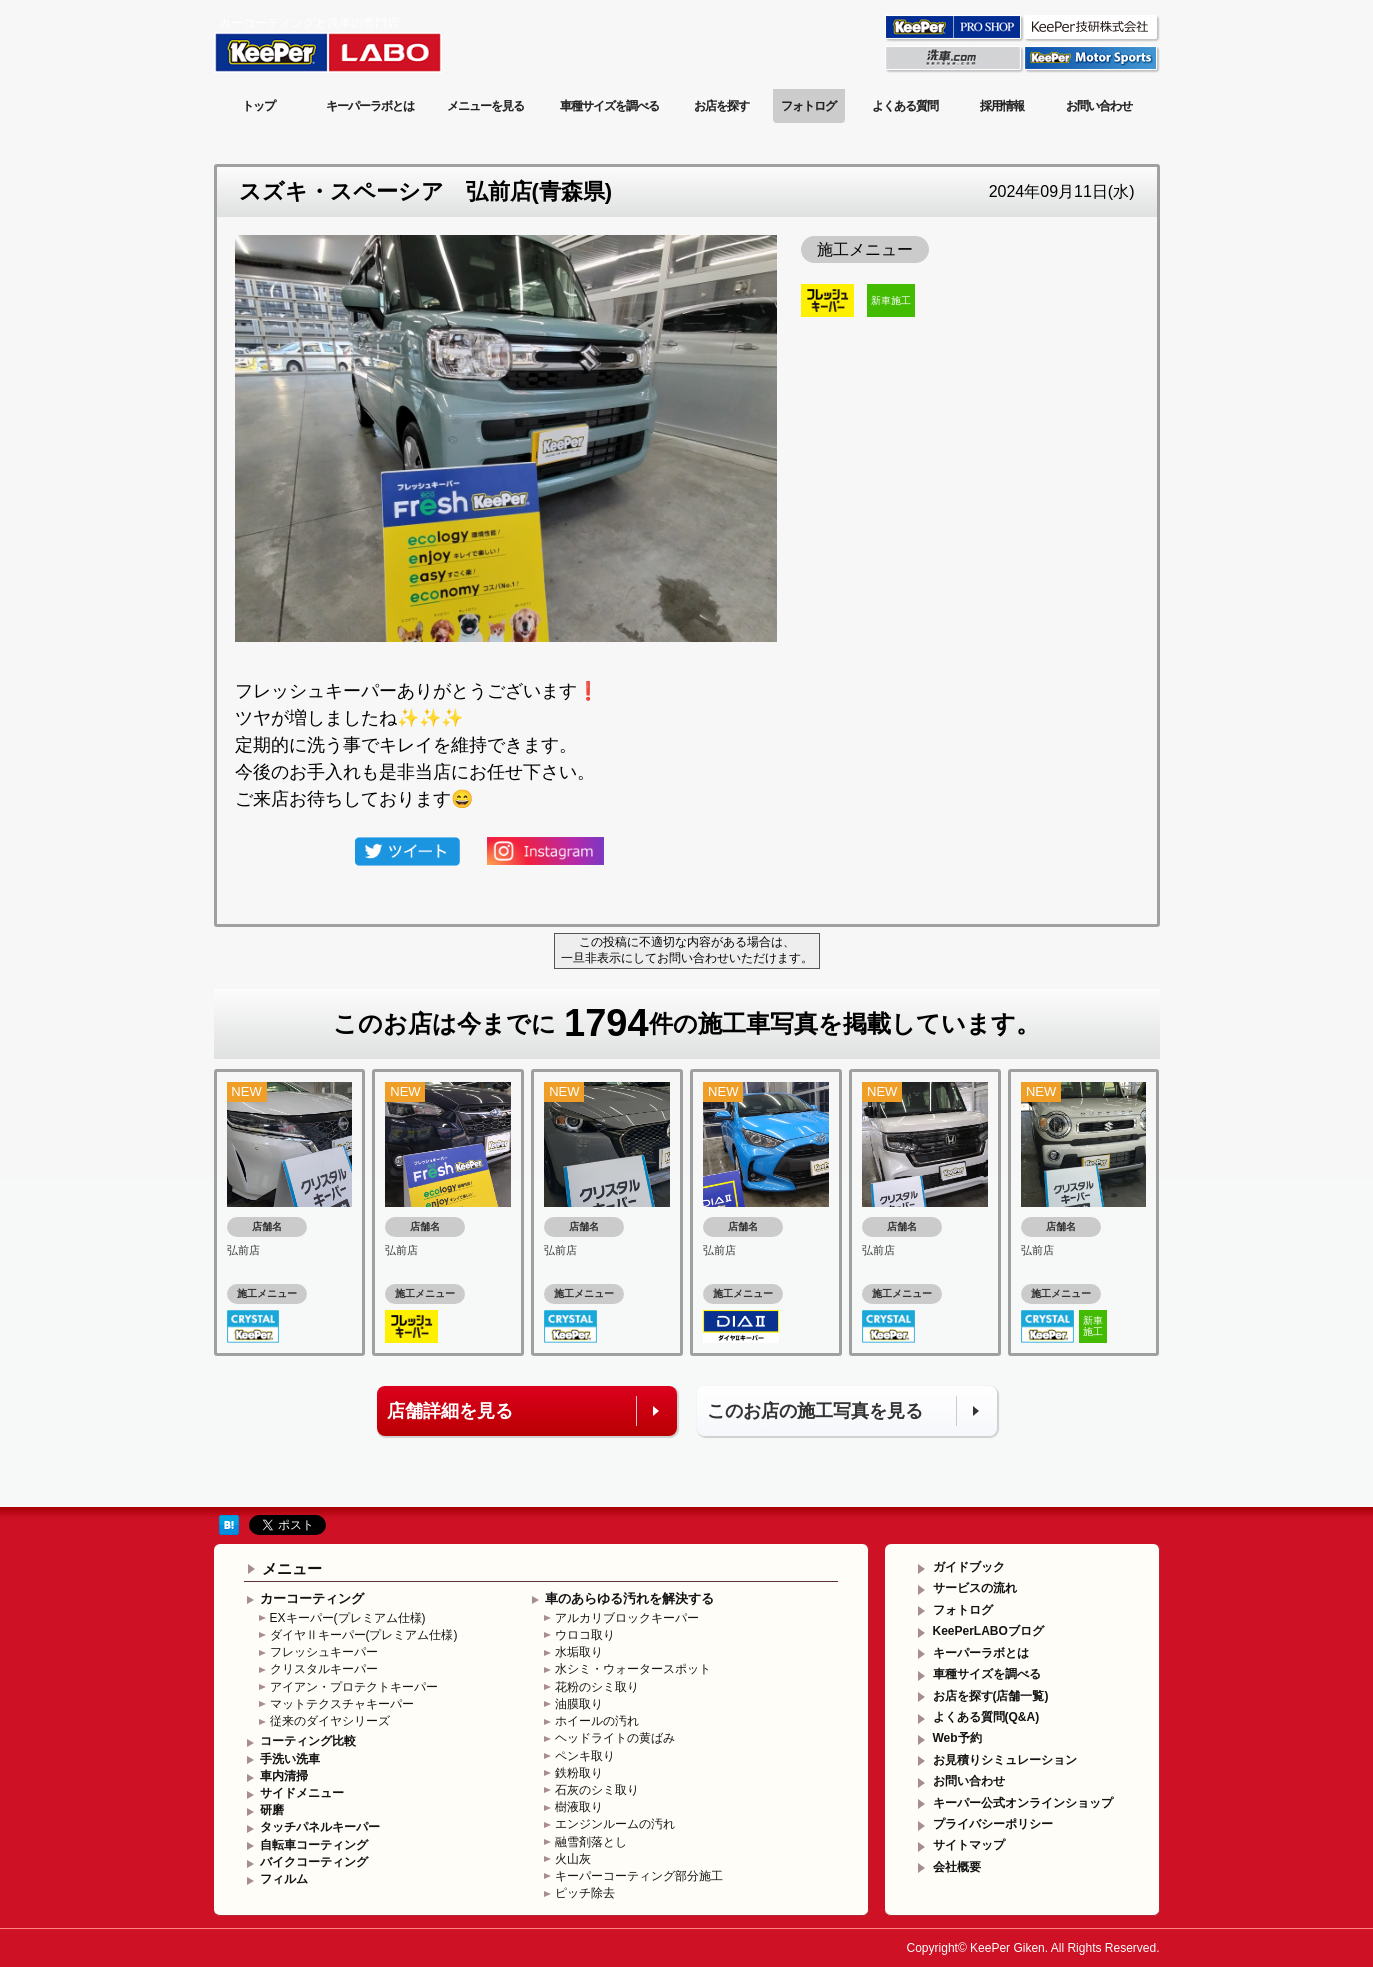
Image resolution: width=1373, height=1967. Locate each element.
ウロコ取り (585, 1635)
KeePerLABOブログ (988, 1631)
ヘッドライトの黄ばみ (615, 1738)
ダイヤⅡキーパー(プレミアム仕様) (364, 1635)
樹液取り (579, 1807)
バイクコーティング (314, 1862)
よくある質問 (905, 106)
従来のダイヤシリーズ (330, 1721)
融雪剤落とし (591, 1842)
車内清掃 (284, 1776)
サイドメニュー (302, 1793)
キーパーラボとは (370, 106)
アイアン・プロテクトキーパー (354, 1687)
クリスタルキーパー (324, 1669)
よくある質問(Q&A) (986, 1717)
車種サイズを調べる (609, 106)
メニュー (292, 1568)
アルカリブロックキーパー (627, 1618)
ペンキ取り (585, 1756)
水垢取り (579, 1652)
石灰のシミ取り (597, 1790)
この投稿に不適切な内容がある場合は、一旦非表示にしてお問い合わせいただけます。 (687, 950)
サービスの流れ (975, 1588)
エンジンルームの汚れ (615, 1824)
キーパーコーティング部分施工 (639, 1876)
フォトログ (808, 106)
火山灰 (573, 1859)
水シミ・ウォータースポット (633, 1669)
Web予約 (957, 1738)
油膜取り (579, 1704)
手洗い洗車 (290, 1759)
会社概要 (957, 1867)
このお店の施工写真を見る (815, 1411)
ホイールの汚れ (597, 1721)
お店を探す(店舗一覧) (991, 1696)
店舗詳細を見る (450, 1411)
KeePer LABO (356, 43)
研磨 (272, 1810)
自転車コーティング (314, 1845)
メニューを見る (485, 106)
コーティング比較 (308, 1741)
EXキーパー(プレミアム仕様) (348, 1618)
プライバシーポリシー (993, 1824)
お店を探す (721, 106)
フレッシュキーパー (324, 1652)
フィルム (284, 1879)
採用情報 (1002, 106)
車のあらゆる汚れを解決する (629, 1598)
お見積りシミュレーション (1005, 1760)
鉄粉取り (579, 1773)
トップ (258, 106)
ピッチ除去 (585, 1893)
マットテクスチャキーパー (342, 1704)
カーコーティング (312, 1598)
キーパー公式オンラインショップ (1023, 1803)
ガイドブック (969, 1567)
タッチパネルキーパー (320, 1827)
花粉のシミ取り (597, 1687)
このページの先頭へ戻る (1079, 1491)
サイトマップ (969, 1845)
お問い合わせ (1099, 106)
